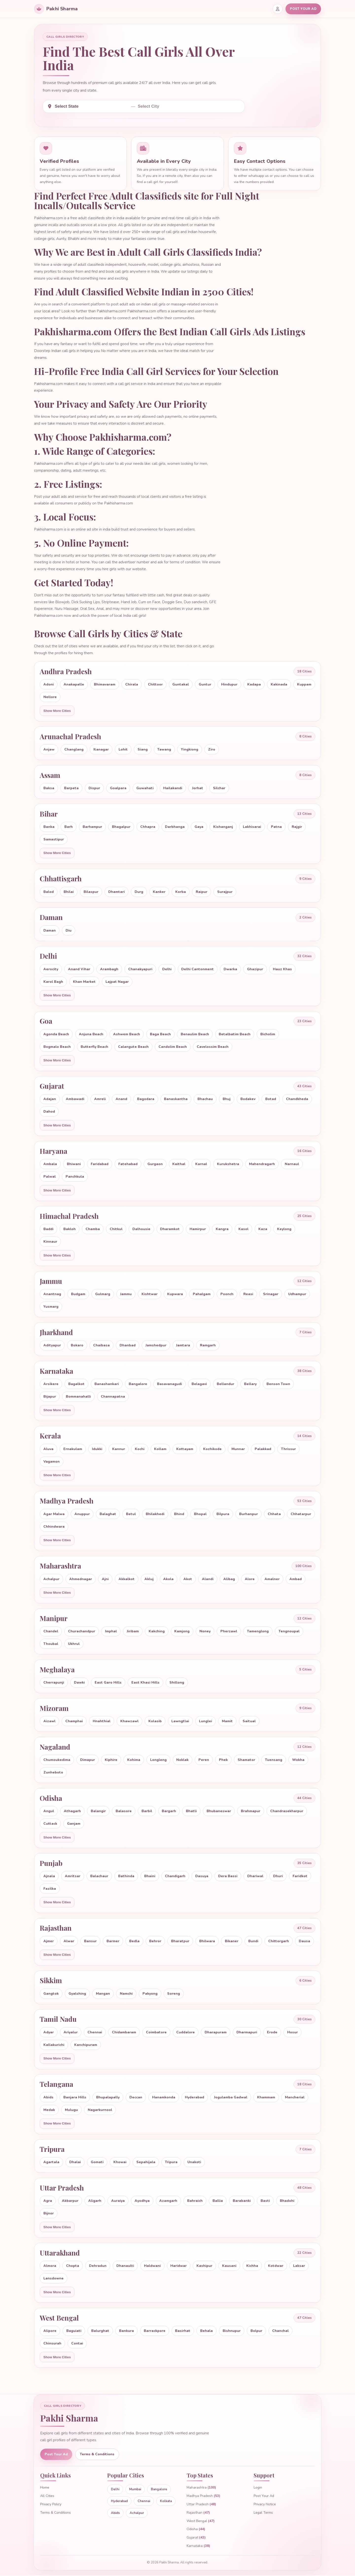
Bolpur (257, 2331)
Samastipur (53, 839)
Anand (121, 1099)
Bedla (134, 1941)
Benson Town (278, 1384)
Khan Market (84, 981)
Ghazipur (255, 969)
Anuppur (82, 1514)
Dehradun (97, 2266)
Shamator (246, 1760)
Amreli (100, 1099)
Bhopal (200, 1514)
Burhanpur (248, 1514)
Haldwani (152, 2266)
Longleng (158, 1760)
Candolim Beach (173, 1046)
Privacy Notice (265, 2505)
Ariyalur (71, 2032)
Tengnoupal (289, 1631)
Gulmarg (102, 1294)
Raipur (202, 891)
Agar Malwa (54, 1514)
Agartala (51, 2162)
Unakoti (194, 2162)
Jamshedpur (155, 1345)
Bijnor (48, 2214)
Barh (68, 826)
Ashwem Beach (126, 1034)
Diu (68, 930)
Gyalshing (77, 1994)
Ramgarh (208, 1345)
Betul (131, 1514)
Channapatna (113, 1396)
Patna (276, 826)
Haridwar (179, 2266)
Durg (139, 891)
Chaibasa (101, 1345)
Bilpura (223, 1514)
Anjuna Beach (91, 1034)
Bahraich (195, 2201)
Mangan (103, 1994)
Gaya (199, 826)
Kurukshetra (228, 1164)
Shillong (176, 1683)
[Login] (278, 9)
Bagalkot (76, 1384)
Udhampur (297, 1294)
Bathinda (126, 1876)
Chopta (72, 2266)
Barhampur (92, 826)
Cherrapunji (53, 1683)
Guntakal (181, 684)
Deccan (135, 2097)
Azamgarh (169, 2201)
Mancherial (295, 2097)
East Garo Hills (108, 1683)
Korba (181, 891)
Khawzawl (129, 1721)
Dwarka (230, 969)
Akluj (149, 1579)
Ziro (211, 749)
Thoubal (50, 1644)
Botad (271, 1099)
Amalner (272, 1579)
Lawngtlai (180, 1721)
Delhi (167, 969)
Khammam (266, 2097)
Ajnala (49, 1876)
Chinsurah (52, 2344)
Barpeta (71, 788)
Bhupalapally (108, 2097)
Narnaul (292, 1164)
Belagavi (199, 1384)
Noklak (183, 1760)
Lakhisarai (252, 826)
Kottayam (185, 1449)
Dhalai (75, 2162)
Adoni (48, 684)
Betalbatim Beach (235, 1034)
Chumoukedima (56, 1760)
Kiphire (111, 1760)
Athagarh (72, 1811)
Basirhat (183, 2331)
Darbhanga (175, 826)
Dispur (94, 788)
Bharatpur (180, 1941)
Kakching (157, 1631)
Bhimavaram (104, 684)
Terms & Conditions (97, 2455)
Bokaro (77, 1345)
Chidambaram (124, 2032)
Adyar (48, 2032)
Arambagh (109, 969)
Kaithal (179, 1164)
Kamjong (182, 1631)
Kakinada (279, 684)
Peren (204, 1760)
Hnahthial (101, 1721)
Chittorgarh (278, 1941)
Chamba (93, 1229)
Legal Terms (263, 2513)
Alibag (229, 1579)
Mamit (227, 1721)
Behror (155, 1941)
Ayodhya (142, 2201)
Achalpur (51, 1579)
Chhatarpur (301, 1514)
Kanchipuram (85, 2045)
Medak (49, 2110)
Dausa (304, 1941)
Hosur (292, 2032)
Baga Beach (160, 1034)
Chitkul (116, 1229)
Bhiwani (74, 1164)
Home (44, 2488)
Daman (49, 930)
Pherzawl (229, 1631)
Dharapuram (216, 2032)
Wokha (298, 1760)
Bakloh (69, 1229)
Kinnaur (50, 1241)
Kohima (133, 1760)
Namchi (126, 1994)
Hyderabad (194, 2097)
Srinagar (271, 1294)
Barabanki (242, 2201)
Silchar (219, 788)
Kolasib (155, 1721)
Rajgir (297, 826)
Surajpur (225, 891)
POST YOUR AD (303, 9)
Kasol (244, 1229)
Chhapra (147, 826)
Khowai (119, 2162)
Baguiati (73, 2331)
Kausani (229, 2266)
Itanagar (101, 749)
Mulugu (71, 2110)
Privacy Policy (50, 2505)
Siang (143, 749)
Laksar (299, 2266)
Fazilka (49, 1889)
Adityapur (52, 1345)
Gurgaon (155, 1164)
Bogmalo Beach (57, 1046)
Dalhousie (141, 1229)
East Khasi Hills (145, 1683)
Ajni (105, 1579)
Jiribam (133, 1631)
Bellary (250, 1384)
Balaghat (108, 1514)
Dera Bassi (228, 1876)
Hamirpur (198, 1229)
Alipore (49, 2331)
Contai (77, 2344)
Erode (272, 2032)
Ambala (50, 1164)
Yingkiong (189, 749)
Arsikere (50, 1384)
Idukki (97, 1449)
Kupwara (175, 1294)
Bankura (126, 2331)
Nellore (50, 697)
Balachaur (99, 1876)
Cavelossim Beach (213, 1046)
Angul (48, 1811)
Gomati (97, 2162)
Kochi (139, 1449)
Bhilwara (207, 1941)
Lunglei (205, 1721)
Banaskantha (176, 1099)
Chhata (274, 1514)
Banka (48, 826)
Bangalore (138, 1384)
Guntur (205, 684)
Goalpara (118, 788)
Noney (205, 1631)
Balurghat (100, 2331)
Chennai (95, 2032)
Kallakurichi (53, 2045)
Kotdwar (276, 2266)
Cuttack (50, 1824)
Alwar (69, 1941)
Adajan (49, 1099)
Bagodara (145, 1099)
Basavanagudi (169, 1384)
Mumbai (135, 2490)
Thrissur (288, 1449)
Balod (48, 891)
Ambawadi (75, 1099)
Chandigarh (175, 1876)
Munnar (238, 1449)
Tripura (171, 2162)
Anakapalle (74, 684)
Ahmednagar (80, 1579)
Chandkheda (297, 1099)
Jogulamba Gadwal (231, 2097)
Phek (223, 1760)
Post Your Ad (56, 2455)
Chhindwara (54, 1526)
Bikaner (232, 1941)
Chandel (50, 1631)
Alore (250, 1579)
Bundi (253, 1941)
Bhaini (149, 1876)
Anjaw (48, 749)
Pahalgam (202, 1294)
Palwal (49, 1176)
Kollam (160, 1449)
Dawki (79, 1683)
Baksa (48, 788)
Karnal (201, 1164)
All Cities (47, 2496)
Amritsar (72, 1876)
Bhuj (227, 1099)
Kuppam (304, 684)
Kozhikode (212, 1449)
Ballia (218, 2201)
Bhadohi (287, 2201)
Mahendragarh (262, 1164)
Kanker (159, 891)
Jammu (126, 1294)
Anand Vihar (79, 969)
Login (258, 2488)
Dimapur (87, 1760)
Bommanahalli (78, 1396)
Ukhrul (74, 1644)
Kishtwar (150, 1294)
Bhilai (69, 891)
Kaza (263, 1229)
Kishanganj (223, 826)
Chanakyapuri (140, 969)
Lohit (123, 749)
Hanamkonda (163, 2097)
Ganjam (73, 1824)
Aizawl (49, 1721)
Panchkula (75, 1176)
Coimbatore (156, 2032)
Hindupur (229, 684)
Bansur (90, 1941)
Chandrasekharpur (286, 1811)
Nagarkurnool (100, 2110)
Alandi (208, 1579)
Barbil (147, 1811)
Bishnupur (232, 2331)
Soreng (173, 1994)
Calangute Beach (133, 1046)
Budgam (78, 1294)
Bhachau (205, 1099)
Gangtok (51, 1994)
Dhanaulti (125, 2266)
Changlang (74, 749)
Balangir (98, 1811)
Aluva (48, 1449)
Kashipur (205, 2266)
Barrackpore (154, 2331)
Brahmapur (251, 1811)
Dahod (49, 1111)
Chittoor (155, 684)
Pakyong (150, 1994)
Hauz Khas (282, 969)
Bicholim (268, 1034)
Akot (188, 1579)
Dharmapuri (247, 2032)
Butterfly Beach (94, 1046)
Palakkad (263, 1449)
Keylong (284, 1229)
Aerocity (50, 969)
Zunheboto (53, 1773)
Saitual (249, 1721)
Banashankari (106, 1384)
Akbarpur (70, 2201)
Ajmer (48, 1941)
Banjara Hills (74, 2097)
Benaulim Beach (195, 1034)
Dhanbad (128, 1345)
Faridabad (99, 1164)
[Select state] (91, 106)
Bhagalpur (121, 826)
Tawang (164, 749)
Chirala (131, 684)
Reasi (248, 1294)
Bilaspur (91, 891)
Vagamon (51, 1461)
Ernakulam (72, 1449)
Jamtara (183, 1345)
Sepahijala (145, 2162)
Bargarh (169, 1811)
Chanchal (280, 2331)
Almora (49, 2266)
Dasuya (202, 1876)
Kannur (118, 1449)
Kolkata (166, 2502)
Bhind (179, 1514)
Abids (48, 2097)
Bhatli (191, 1811)
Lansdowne (53, 2279)
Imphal (111, 1631)
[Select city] (189, 106)
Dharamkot (170, 1229)
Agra (47, 2201)
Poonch (227, 1294)
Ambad (296, 1579)
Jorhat (197, 788)
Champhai (74, 1721)
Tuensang (274, 1760)
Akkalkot (127, 1579)
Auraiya (118, 2201)
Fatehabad (128, 1164)
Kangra (222, 1229)
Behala (206, 2331)
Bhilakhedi (155, 1514)
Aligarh (94, 2201)
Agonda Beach (56, 1034)
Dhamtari (116, 891)
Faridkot (300, 1876)
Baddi (48, 1229)
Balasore (124, 1811)
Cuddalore (186, 2032)
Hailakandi (172, 788)
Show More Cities (57, 711)
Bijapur (49, 1396)
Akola (168, 1579)
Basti (265, 2201)
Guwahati (145, 788)
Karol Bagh (53, 981)
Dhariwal (256, 1876)
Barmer (112, 1941)
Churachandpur (81, 1631)
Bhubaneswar (219, 1811)
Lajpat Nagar (117, 981)
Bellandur (225, 1384)
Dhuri (278, 1876)
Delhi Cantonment (197, 969)
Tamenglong (258, 1631)
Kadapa (254, 684)
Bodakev (248, 1099)
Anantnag (52, 1294)
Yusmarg (50, 1307)
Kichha (252, 2266)
